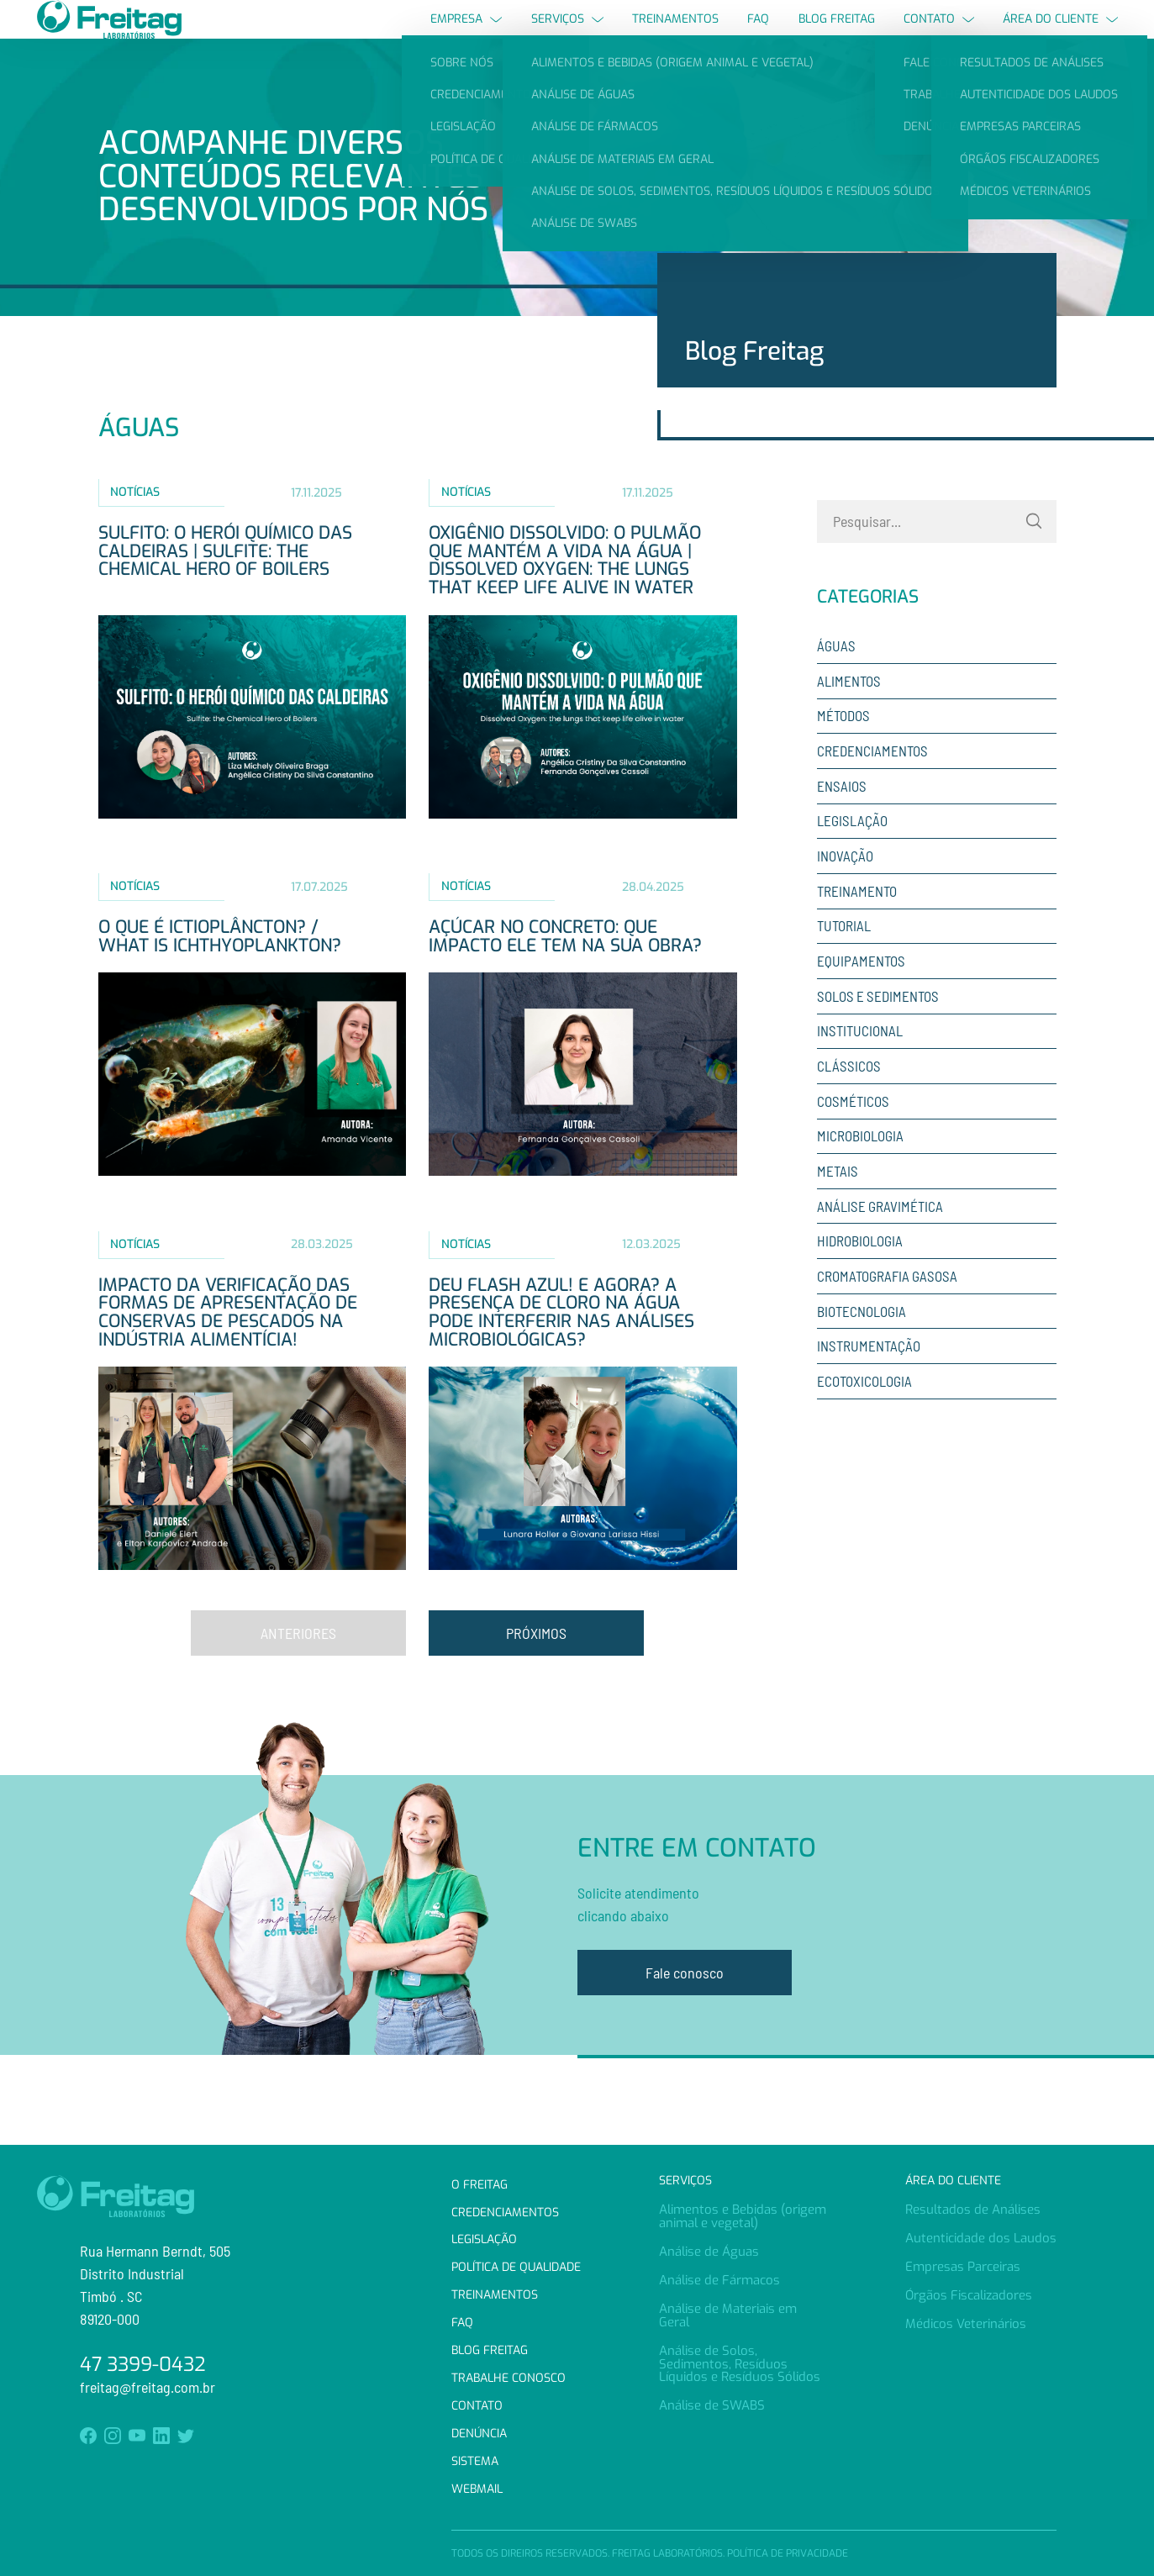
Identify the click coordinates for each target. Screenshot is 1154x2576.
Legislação (852, 850)
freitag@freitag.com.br (147, 2387)
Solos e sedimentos (878, 1025)
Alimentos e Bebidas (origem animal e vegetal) (742, 2216)
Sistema (474, 2461)
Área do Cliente (1060, 33)
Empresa (466, 33)
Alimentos (849, 710)
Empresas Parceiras (962, 2266)
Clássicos (849, 1096)
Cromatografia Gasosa (887, 1306)
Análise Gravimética (880, 1235)
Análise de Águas (709, 2251)
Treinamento (857, 920)
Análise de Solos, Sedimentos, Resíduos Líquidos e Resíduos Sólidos (739, 2364)
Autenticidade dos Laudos (981, 2238)
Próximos (536, 1662)
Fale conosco (685, 2003)
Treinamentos (675, 33)
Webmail (477, 2489)
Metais (837, 1201)
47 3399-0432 (143, 2364)
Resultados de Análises (973, 2209)
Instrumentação (868, 1375)
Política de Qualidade (516, 2267)
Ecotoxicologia (864, 1411)
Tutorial (844, 955)
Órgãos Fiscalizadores (968, 2295)
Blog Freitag (836, 33)
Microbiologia (860, 1165)
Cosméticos (853, 1130)
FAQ (758, 33)
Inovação (845, 885)
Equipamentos (861, 990)
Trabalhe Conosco (508, 2378)
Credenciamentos (872, 780)
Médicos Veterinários (965, 2323)
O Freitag (479, 2185)
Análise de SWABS (712, 2405)
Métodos (843, 745)
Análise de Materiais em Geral (728, 2315)
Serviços (567, 33)
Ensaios (842, 815)
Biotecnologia (861, 1340)
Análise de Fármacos (719, 2280)
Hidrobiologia (860, 1270)
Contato (939, 33)
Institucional (860, 1060)
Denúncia (479, 2434)
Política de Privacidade (787, 2553)
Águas (836, 675)
